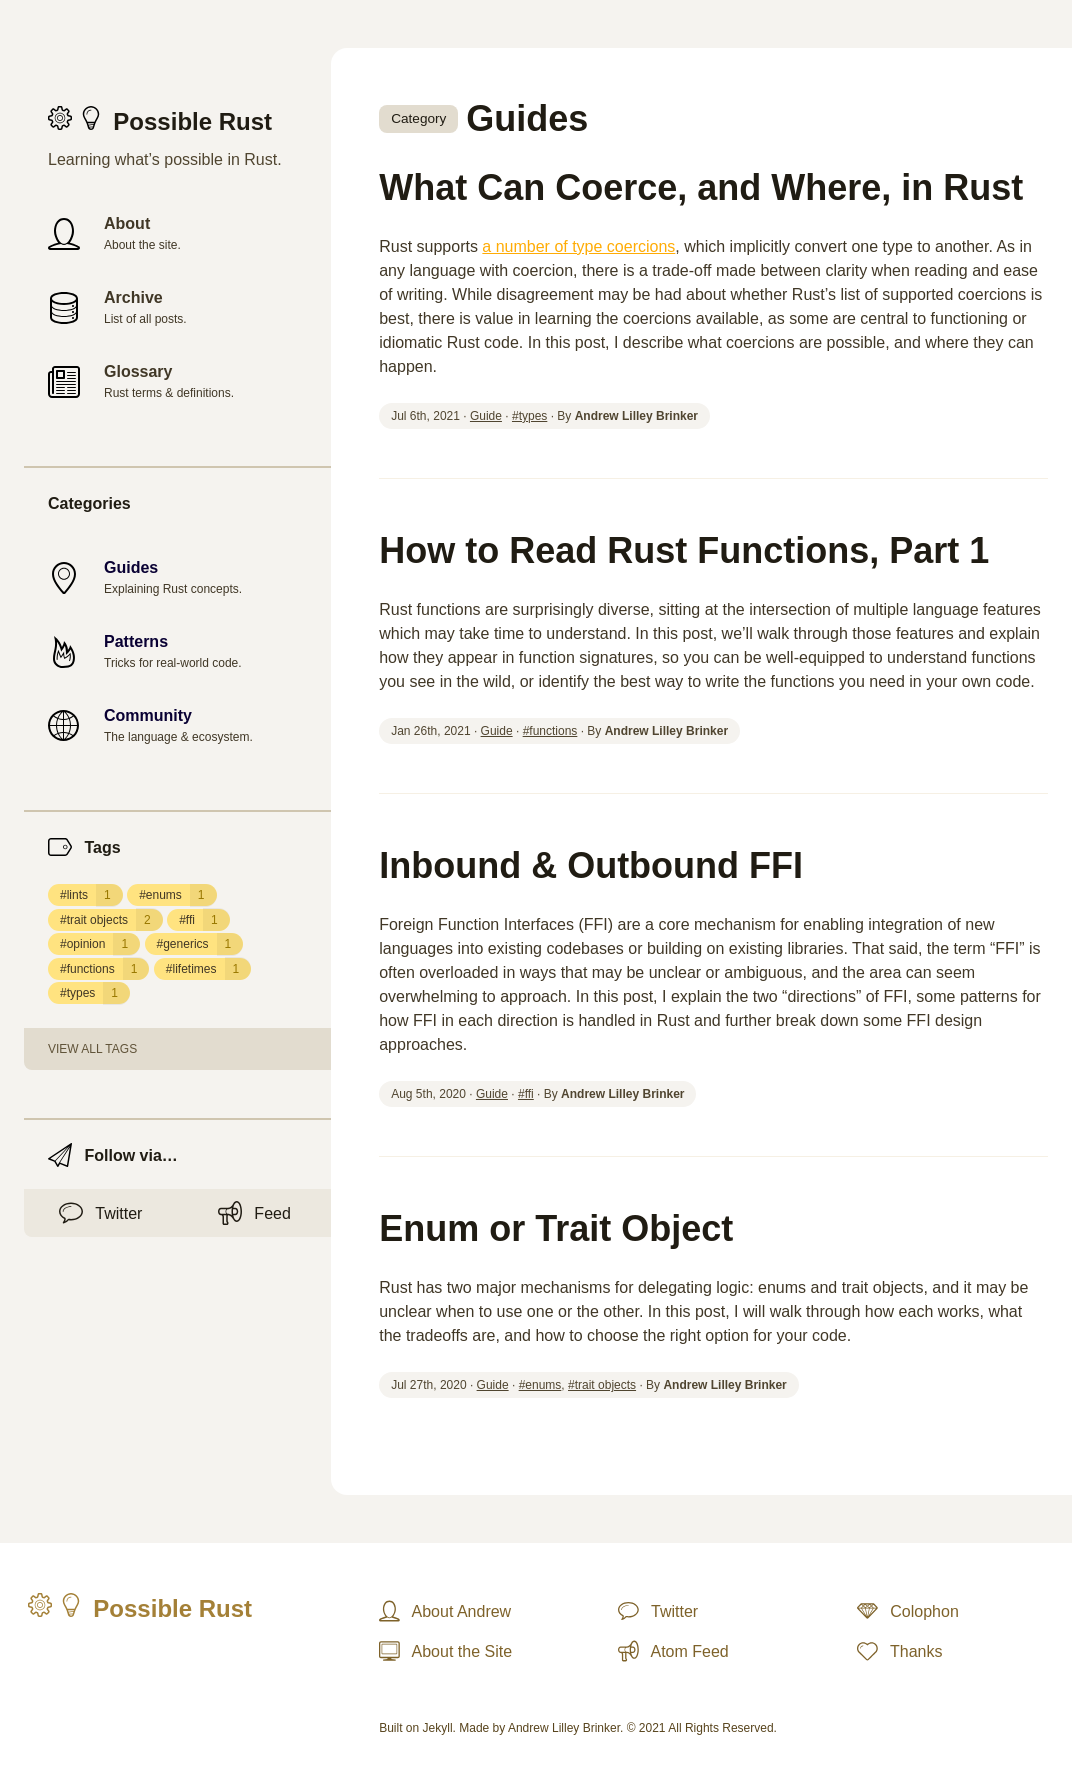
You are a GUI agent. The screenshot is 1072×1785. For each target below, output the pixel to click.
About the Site (445, 1651)
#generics (200, 944)
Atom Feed (673, 1651)
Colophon (908, 1611)
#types (95, 993)
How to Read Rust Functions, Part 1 (684, 550)
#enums (177, 895)
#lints (91, 895)
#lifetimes (208, 969)
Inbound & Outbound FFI (591, 865)
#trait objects (111, 920)
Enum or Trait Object (556, 1228)
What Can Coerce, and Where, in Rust (701, 187)
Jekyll (438, 1728)
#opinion (100, 944)
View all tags (92, 1049)
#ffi (204, 920)
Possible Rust (158, 121)
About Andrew (445, 1611)
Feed (254, 1213)
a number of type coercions (578, 246)
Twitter (100, 1213)
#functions (104, 969)
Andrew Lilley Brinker (564, 1728)
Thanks (899, 1651)
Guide (486, 416)
